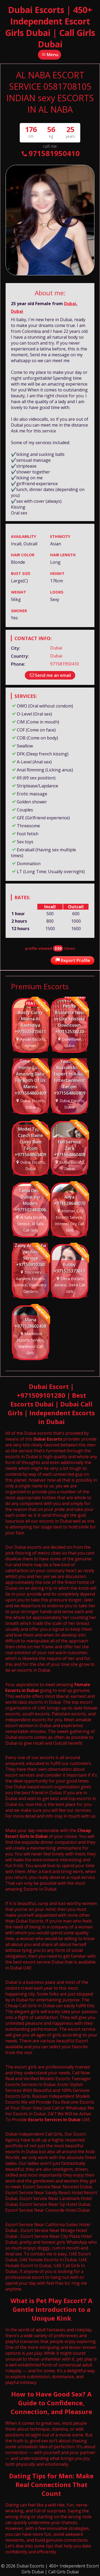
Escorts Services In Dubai (54, 2120)
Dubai (70, 303)
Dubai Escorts (48, 1439)
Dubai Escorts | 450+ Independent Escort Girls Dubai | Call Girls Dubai (50, 27)
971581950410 (49, 153)
